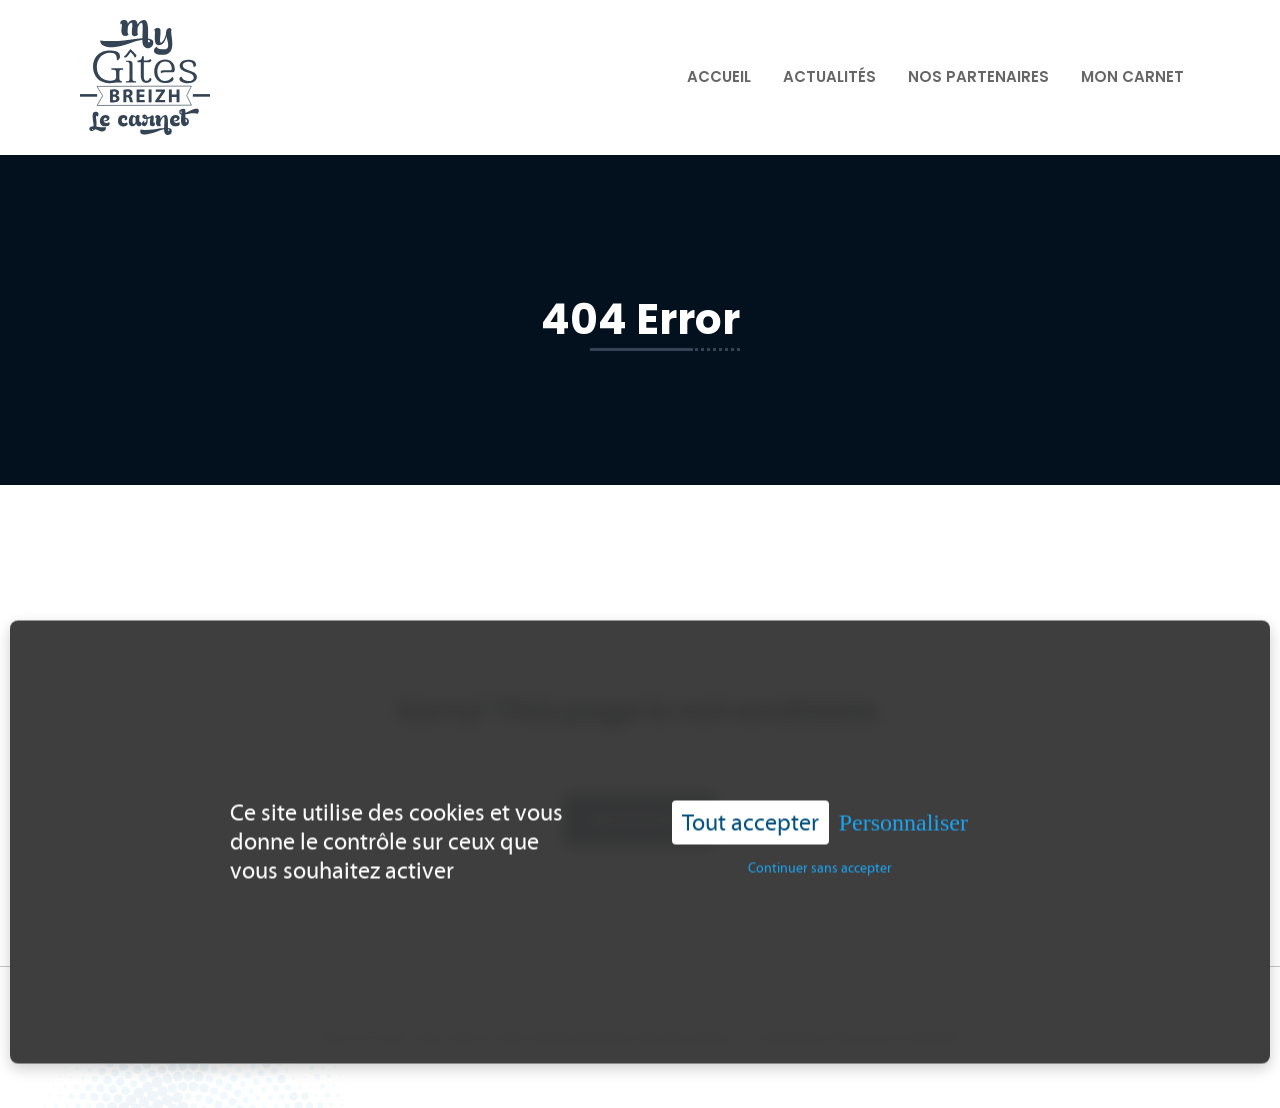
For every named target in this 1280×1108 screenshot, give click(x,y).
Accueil (719, 76)
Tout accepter (750, 813)
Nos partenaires (978, 76)
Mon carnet (1132, 76)
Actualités (829, 76)
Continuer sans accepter (820, 860)
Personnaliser (903, 814)
